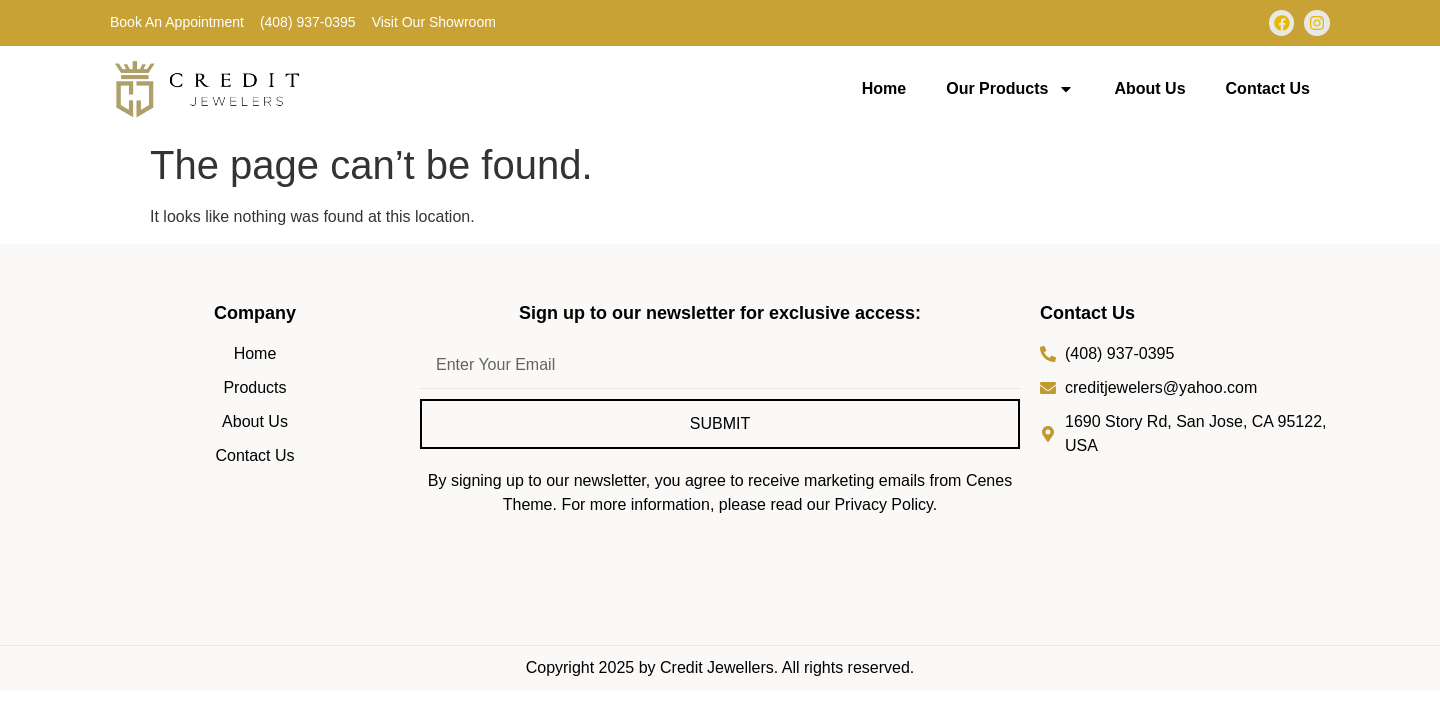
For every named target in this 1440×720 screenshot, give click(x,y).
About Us (1149, 88)
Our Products (1010, 89)
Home (884, 88)
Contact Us (1268, 88)
